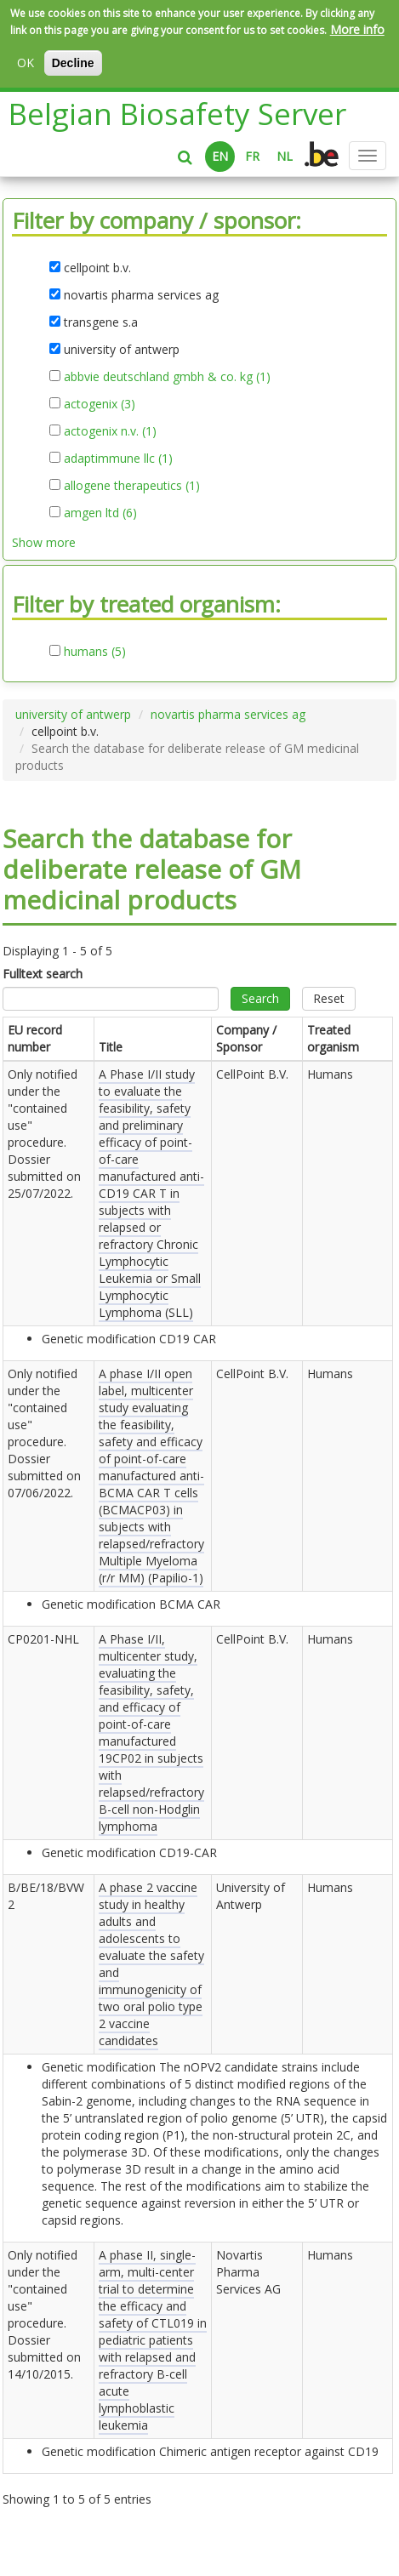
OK (25, 62)
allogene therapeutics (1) (132, 485)
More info (357, 29)
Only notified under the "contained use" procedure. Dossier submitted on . (44, 1133)
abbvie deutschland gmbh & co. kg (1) (167, 376)
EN (220, 156)
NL (284, 156)
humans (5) (95, 651)
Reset (329, 998)
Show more (44, 542)
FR (252, 156)
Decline (73, 63)
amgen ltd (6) (100, 512)
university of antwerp (73, 714)
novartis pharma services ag (228, 714)
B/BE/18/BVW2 (46, 1895)
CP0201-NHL (43, 1639)
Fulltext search (43, 974)
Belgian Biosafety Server (177, 114)
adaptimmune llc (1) (118, 458)
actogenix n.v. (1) (110, 431)
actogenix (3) (99, 404)
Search (260, 998)
